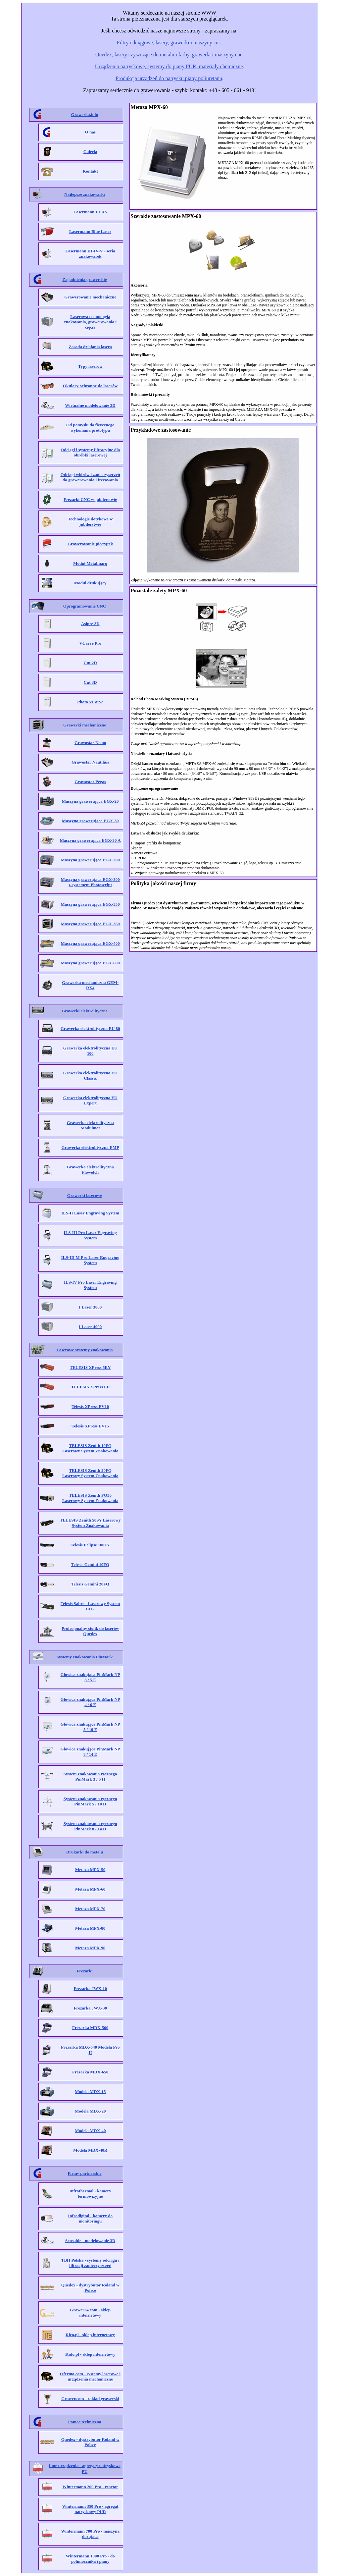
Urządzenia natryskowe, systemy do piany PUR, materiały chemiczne (169, 66)
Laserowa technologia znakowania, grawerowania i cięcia (90, 322)
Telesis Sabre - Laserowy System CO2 (90, 1606)
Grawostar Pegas (90, 781)
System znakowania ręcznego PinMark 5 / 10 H (90, 1801)
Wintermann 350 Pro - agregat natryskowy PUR (90, 2509)
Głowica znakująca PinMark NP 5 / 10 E (90, 1727)
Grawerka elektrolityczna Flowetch (90, 1169)
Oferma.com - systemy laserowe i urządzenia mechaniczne (90, 2376)
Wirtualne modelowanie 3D (90, 405)
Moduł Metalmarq (90, 563)
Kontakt (90, 171)
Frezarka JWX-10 (90, 1988)
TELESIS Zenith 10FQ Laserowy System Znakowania (90, 1448)
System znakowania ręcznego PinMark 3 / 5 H (90, 1776)
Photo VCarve (90, 701)
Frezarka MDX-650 (90, 2071)
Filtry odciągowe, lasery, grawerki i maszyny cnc (169, 42)
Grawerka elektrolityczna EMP (90, 1147)
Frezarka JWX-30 (90, 2008)
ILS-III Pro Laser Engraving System (90, 1235)
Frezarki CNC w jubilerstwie (90, 499)
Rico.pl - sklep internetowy (90, 2334)
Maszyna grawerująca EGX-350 (90, 904)
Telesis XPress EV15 (90, 1425)
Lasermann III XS (90, 211)
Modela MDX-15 (90, 2091)
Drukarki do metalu (84, 1852)
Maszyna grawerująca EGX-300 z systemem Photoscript (90, 882)
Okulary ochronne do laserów (90, 385)
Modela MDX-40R (90, 2150)
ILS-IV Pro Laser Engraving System (90, 1285)
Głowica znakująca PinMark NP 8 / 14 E (90, 1751)
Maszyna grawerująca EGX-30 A (90, 840)
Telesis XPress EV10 (90, 1406)
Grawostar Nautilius (90, 762)
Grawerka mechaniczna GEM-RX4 (90, 985)
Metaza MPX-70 (90, 1908)
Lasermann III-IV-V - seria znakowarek (90, 253)
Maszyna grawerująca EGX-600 (90, 962)
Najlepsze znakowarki (84, 194)
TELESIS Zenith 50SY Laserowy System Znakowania (90, 1523)
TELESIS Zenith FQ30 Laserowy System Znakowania (90, 1498)
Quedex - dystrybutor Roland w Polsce (90, 2287)
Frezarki (84, 1970)
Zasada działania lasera (90, 346)
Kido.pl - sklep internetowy (90, 2354)
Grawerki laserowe (84, 1195)
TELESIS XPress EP (90, 1386)
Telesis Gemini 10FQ (90, 1564)
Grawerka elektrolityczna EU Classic (90, 1075)
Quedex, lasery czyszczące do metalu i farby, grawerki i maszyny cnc (168, 54)
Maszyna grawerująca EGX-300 (90, 859)
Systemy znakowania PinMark (85, 1656)
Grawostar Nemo (90, 742)
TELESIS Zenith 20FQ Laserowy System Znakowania (90, 1473)
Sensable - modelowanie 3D (90, 2240)
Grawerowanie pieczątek (90, 543)
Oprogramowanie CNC (84, 606)
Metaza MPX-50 (90, 1869)
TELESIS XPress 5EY (90, 1367)
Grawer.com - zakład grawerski (90, 2398)
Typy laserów (90, 366)
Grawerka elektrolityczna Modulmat (90, 1125)
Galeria (90, 151)
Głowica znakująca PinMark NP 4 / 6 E (90, 1702)
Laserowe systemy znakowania (84, 1349)
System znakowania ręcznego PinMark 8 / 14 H (90, 1826)
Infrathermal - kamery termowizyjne (90, 2193)
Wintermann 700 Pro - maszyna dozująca (90, 2534)
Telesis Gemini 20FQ (90, 1584)
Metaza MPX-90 (90, 1947)
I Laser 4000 (90, 1326)
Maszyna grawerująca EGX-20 (90, 801)
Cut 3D (90, 682)
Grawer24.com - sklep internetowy (90, 2312)
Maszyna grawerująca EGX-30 (90, 820)
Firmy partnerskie (84, 2173)
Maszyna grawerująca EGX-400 (90, 943)
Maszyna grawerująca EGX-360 (90, 923)
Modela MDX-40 (90, 2130)
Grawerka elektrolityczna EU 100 (90, 1051)
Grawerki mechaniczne (84, 725)
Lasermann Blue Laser (90, 231)
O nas (90, 132)
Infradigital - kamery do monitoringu (90, 2218)
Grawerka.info (84, 114)
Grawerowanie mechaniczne (90, 297)
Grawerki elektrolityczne (85, 1010)
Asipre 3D (90, 623)
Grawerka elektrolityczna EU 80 (90, 1028)
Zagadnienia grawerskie (85, 279)
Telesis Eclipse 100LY (90, 1544)
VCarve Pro (90, 643)
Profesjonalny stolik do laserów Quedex (90, 1631)
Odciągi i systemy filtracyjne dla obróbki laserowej (90, 452)
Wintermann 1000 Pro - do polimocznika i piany (90, 2558)
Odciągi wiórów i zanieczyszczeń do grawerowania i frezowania (90, 477)
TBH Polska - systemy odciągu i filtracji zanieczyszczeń (90, 2263)
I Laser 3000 (90, 1307)
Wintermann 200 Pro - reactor (90, 2486)
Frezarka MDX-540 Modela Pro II (90, 2050)
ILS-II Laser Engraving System (90, 1212)
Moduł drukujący (90, 582)
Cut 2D (90, 662)
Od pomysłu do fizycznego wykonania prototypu (90, 427)
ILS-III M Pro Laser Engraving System (90, 1260)
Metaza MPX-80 (90, 1928)
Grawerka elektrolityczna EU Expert (90, 1100)
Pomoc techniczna (84, 2421)
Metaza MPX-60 (90, 1889)
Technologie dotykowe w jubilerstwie (90, 521)
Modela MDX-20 (90, 2111)
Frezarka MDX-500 (90, 2027)
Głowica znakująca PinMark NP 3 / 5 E (90, 1677)
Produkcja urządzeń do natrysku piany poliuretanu (169, 78)
